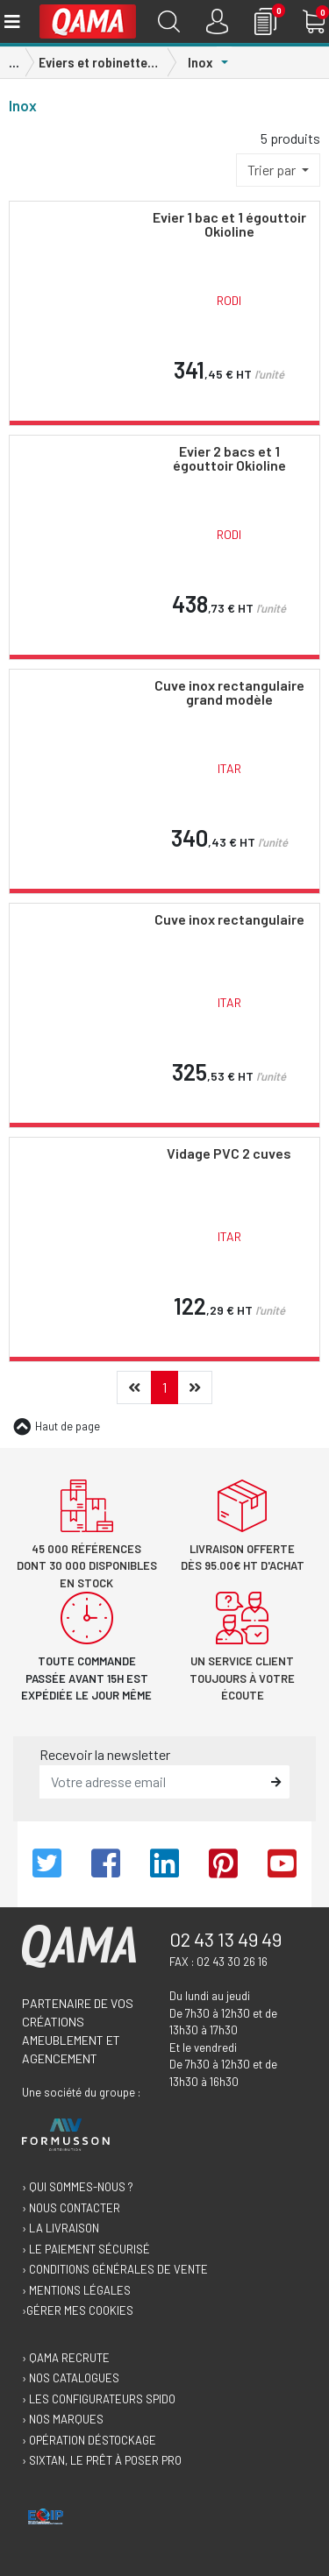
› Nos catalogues (70, 2378)
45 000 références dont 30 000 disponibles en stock (87, 1566)
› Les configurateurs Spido (98, 2399)
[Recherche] (169, 21)
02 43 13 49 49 (225, 1938)
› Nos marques (63, 2419)
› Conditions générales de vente (115, 2269)
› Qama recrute (66, 2358)
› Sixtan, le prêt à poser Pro (102, 2460)
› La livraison (60, 2228)
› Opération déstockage (89, 2440)
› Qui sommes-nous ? (77, 2187)
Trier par (272, 169)
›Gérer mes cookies (77, 2310)
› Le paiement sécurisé (86, 2249)
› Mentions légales (76, 2290)
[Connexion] (217, 21)
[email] (151, 1782)
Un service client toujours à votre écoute (242, 1678)
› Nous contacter (71, 2208)
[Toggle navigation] (11, 21)
